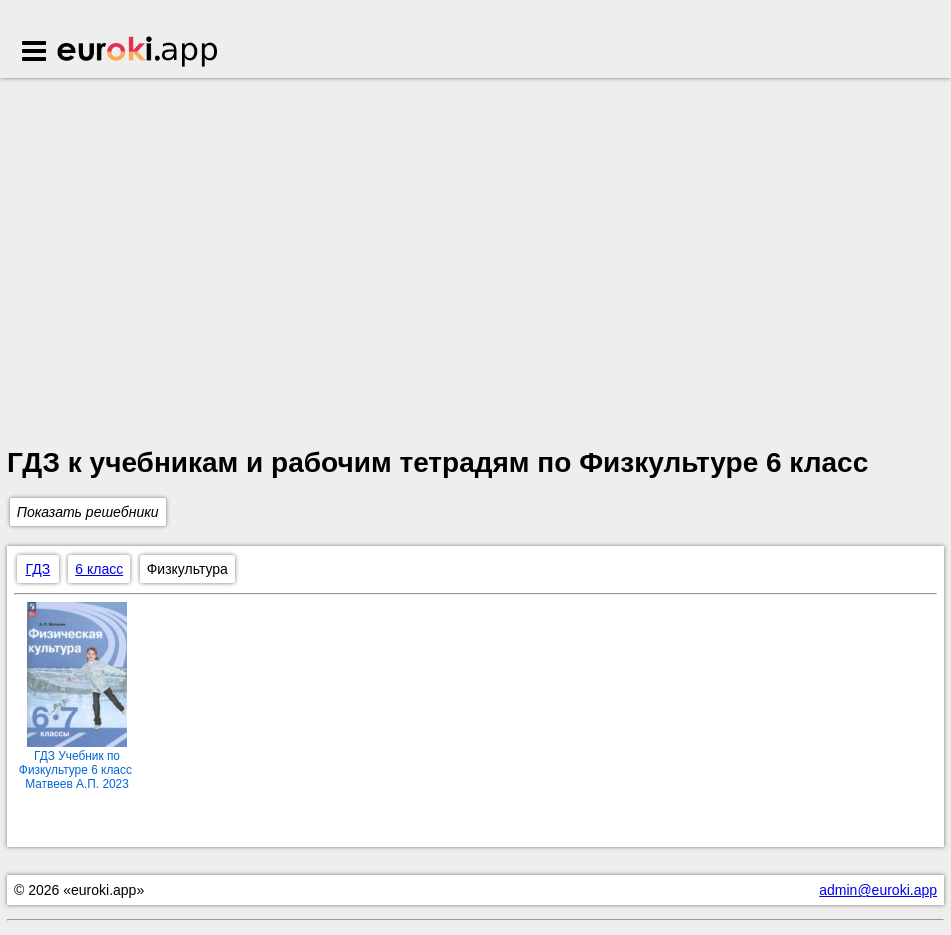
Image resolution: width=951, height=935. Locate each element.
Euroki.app (138, 53)
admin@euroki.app (878, 890)
